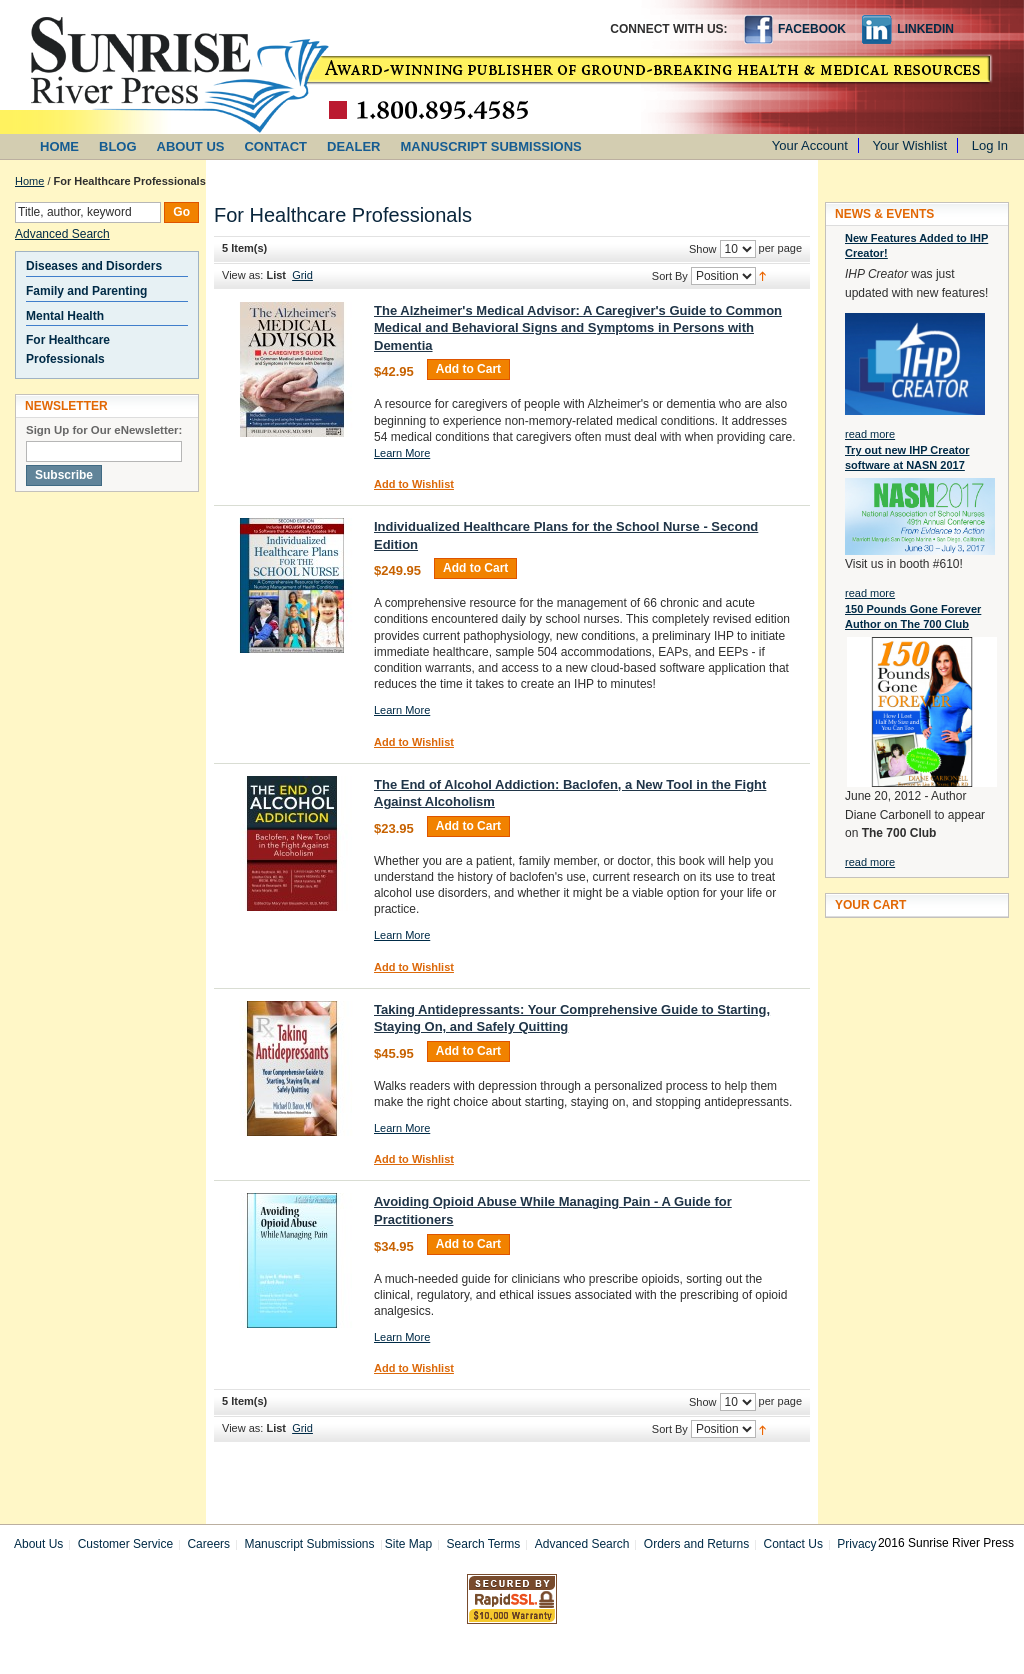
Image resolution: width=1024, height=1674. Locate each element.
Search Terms (484, 1544)
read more (870, 434)
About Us (38, 1544)
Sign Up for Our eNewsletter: (104, 430)
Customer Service (125, 1544)
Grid (302, 275)
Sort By (670, 276)
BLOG (118, 146)
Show (703, 249)
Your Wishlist (910, 145)
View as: (242, 275)
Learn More (402, 453)
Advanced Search (62, 234)
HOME (59, 146)
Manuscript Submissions (309, 1544)
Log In (990, 145)
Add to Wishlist (414, 484)
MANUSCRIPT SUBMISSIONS (491, 146)
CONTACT (275, 146)
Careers (208, 1544)
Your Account (810, 145)
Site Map (408, 1544)
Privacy (856, 1544)
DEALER (353, 146)
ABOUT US (191, 146)
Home (29, 181)
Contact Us (793, 1544)
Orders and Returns (696, 1544)
